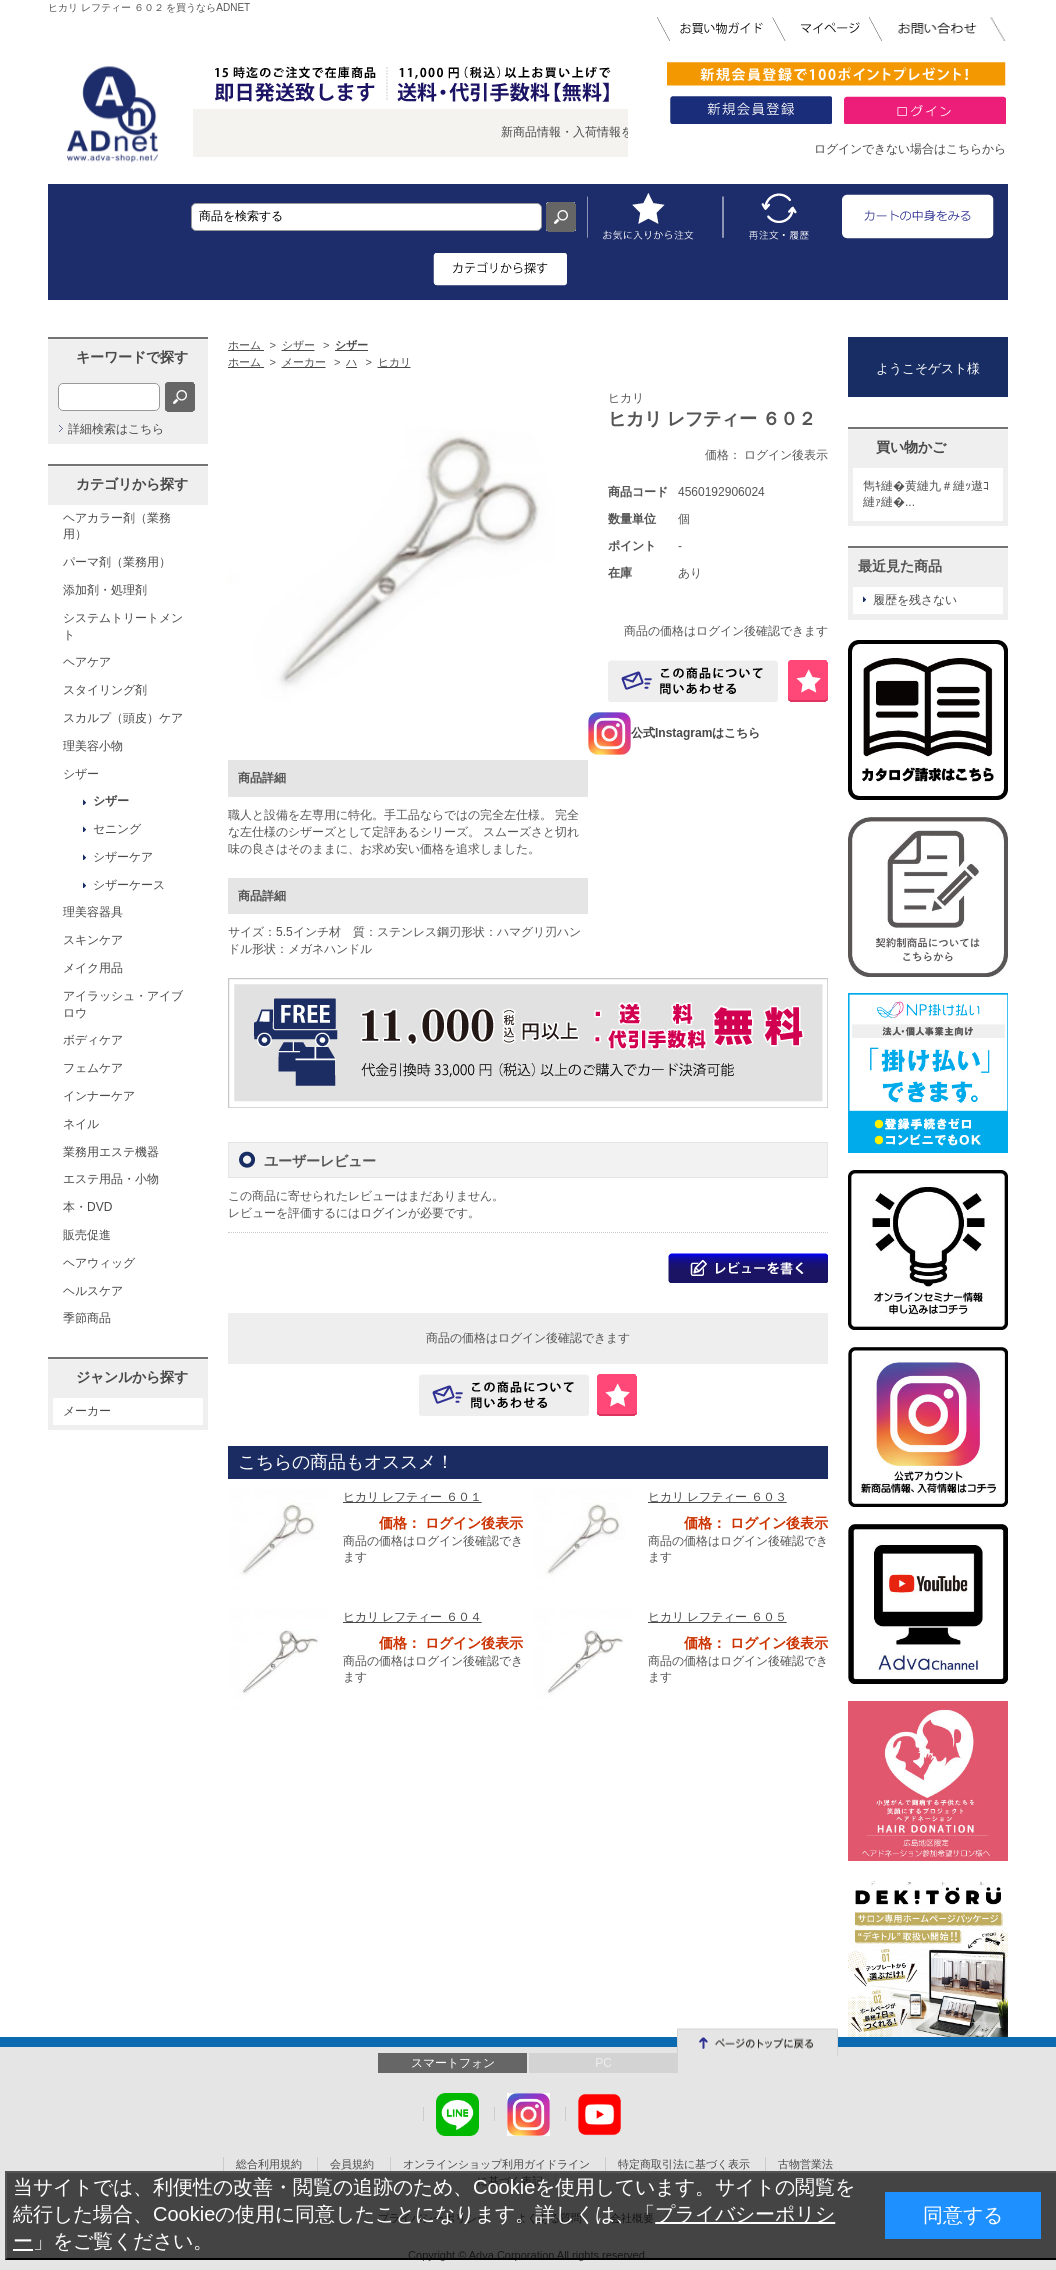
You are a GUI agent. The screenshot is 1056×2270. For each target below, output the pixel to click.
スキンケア (93, 940)
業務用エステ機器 (111, 1152)
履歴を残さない (915, 600)
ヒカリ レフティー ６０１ (412, 1497)
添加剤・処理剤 (105, 590)
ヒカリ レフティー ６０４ (412, 1617)
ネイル (81, 1124)
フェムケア (93, 1068)
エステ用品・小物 (111, 1179)
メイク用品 (93, 968)
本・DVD (87, 1207)
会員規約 (352, 2164)
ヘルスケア (93, 1291)
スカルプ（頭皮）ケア (123, 718)
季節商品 (87, 1318)
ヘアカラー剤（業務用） (117, 526)
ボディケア (93, 1040)
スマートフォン (453, 2063)
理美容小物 (93, 746)
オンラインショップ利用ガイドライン (496, 2164)
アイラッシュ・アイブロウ (123, 1004)
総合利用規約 (269, 2164)
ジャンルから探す (132, 1377)
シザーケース (129, 885)
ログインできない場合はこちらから (910, 149)
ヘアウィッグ (99, 1263)
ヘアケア (87, 662)
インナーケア (99, 1096)
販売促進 (87, 1235)
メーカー (87, 1411)
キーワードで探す (132, 357)
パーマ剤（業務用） (117, 562)
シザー (81, 774)
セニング (117, 829)
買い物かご (911, 447)
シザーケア (123, 857)
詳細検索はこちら (116, 429)
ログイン (384, 1213)
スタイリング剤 (105, 690)
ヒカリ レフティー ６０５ (717, 1617)
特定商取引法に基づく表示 (684, 2164)
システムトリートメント (123, 626)
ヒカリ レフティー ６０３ (717, 1497)
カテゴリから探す (132, 484)
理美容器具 (93, 912)
